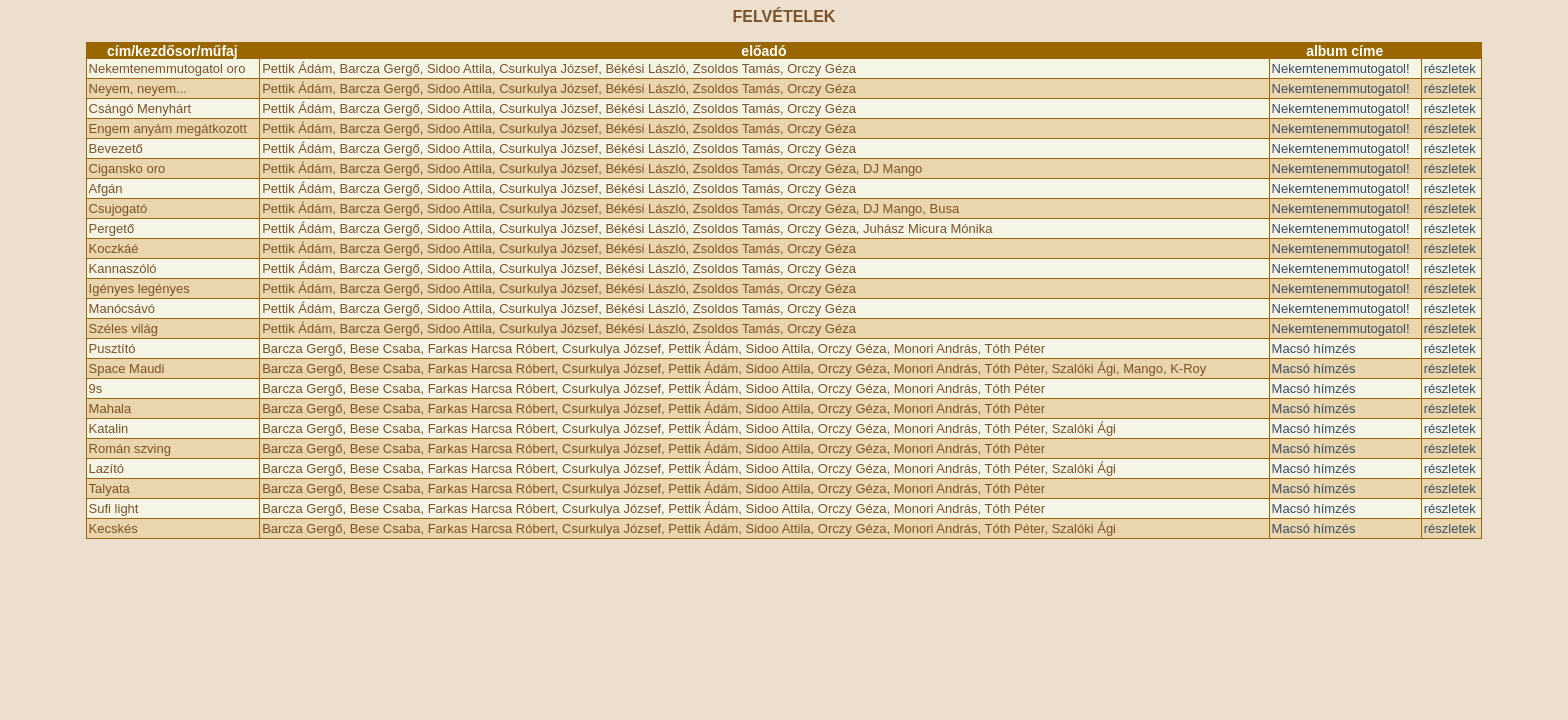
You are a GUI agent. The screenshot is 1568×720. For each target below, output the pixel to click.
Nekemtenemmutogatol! (1341, 68)
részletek (1450, 68)
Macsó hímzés (1314, 348)
